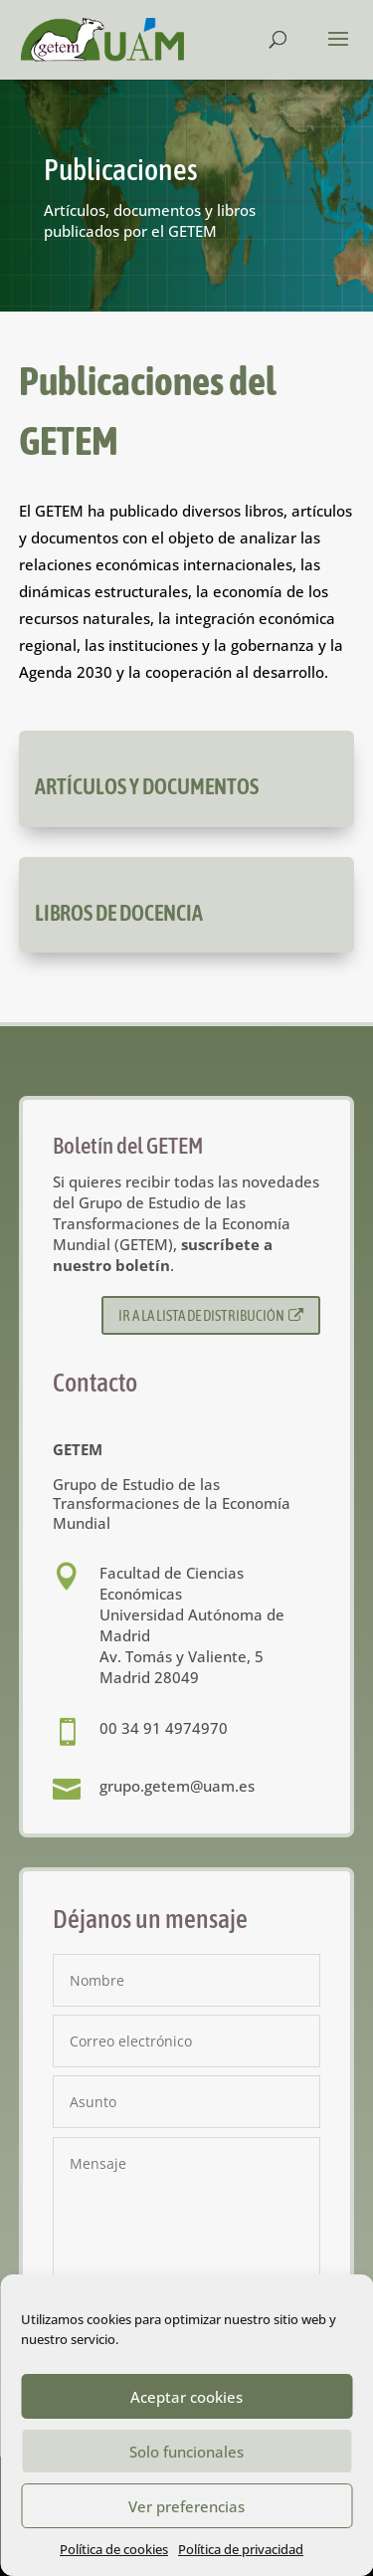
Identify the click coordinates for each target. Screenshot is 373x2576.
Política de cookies (114, 2549)
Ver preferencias (186, 2506)
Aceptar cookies (186, 2397)
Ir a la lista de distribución (211, 1315)
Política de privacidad (240, 2549)
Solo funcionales (186, 2452)
